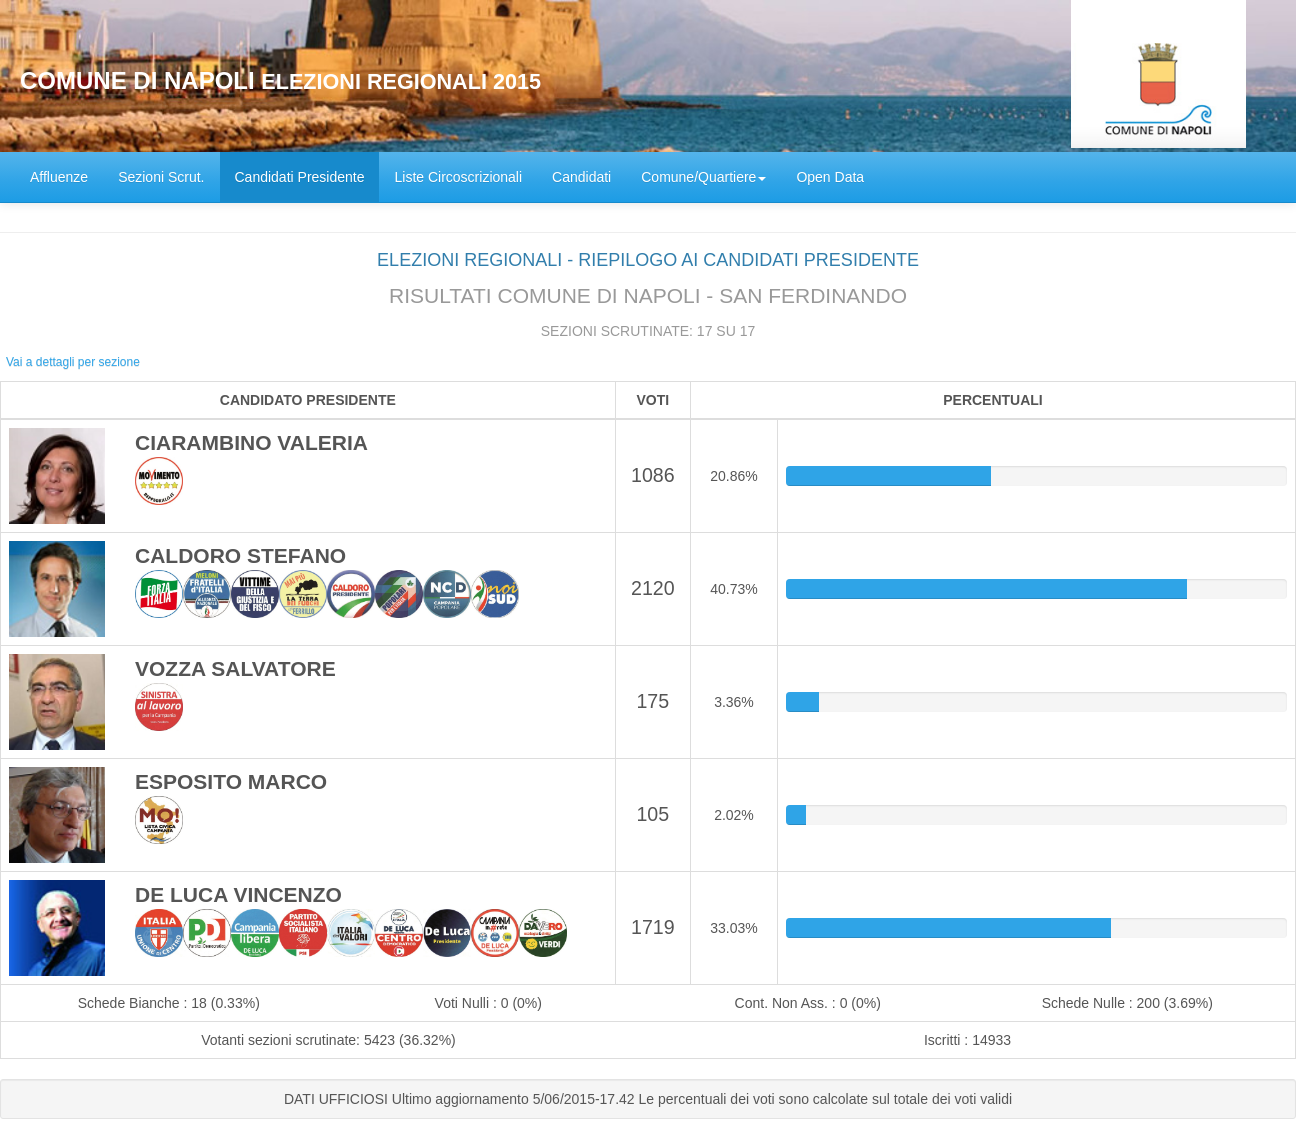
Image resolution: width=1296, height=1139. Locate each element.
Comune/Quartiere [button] (703, 177)
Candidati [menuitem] (581, 177)
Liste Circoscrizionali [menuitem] (458, 177)
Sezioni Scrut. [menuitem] (161, 177)
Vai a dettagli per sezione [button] (73, 362)
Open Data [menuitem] (830, 177)
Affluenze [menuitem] (59, 177)
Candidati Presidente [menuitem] (300, 177)
